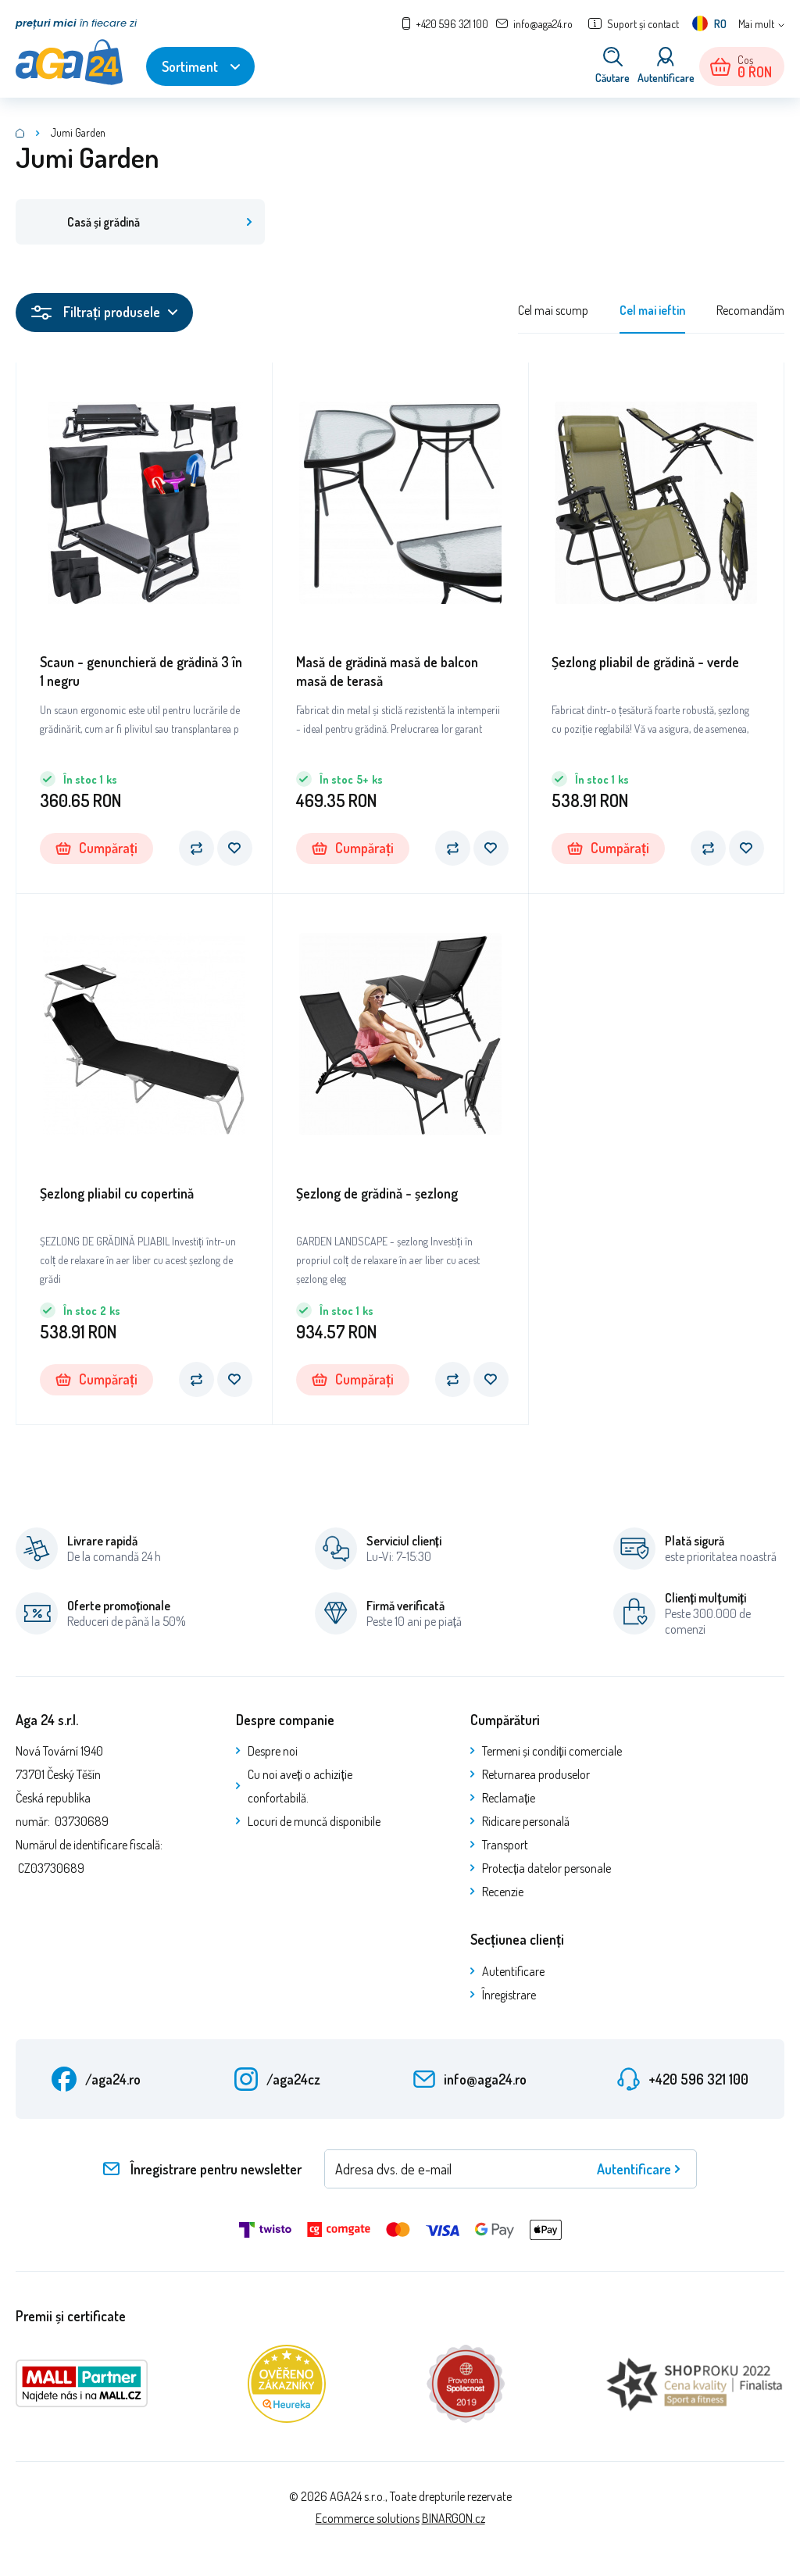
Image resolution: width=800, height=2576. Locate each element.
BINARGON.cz (453, 2520)
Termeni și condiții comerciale (552, 1752)
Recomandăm (750, 312)
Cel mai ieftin (652, 312)
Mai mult (756, 23)
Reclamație (508, 1799)
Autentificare (513, 1973)
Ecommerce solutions (368, 2520)
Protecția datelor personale (546, 1870)
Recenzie (502, 1893)
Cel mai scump (553, 312)
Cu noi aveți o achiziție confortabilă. (300, 1787)
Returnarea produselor (536, 1776)
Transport (505, 1846)
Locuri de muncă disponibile (314, 1823)
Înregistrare (509, 1996)
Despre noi (273, 1752)
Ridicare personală (526, 1823)
